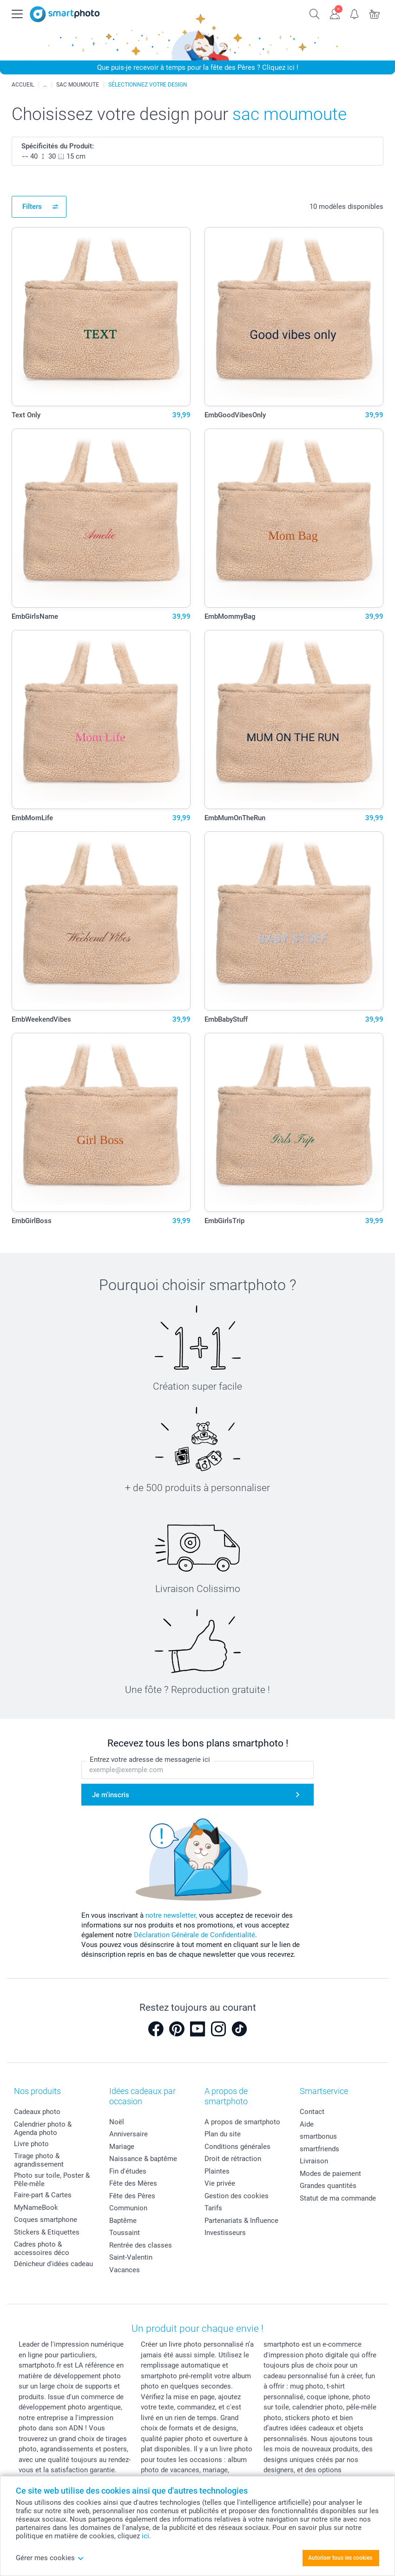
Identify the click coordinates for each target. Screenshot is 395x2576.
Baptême (123, 2220)
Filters (32, 206)
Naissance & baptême (143, 2158)
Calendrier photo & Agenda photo (43, 2128)
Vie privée (219, 2183)
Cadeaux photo (37, 2112)
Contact (312, 2112)
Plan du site (222, 2134)
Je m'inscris (110, 1795)
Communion (128, 2208)
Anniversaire (128, 2134)
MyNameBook (36, 2207)
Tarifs (213, 2208)
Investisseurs (225, 2232)
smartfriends (319, 2149)
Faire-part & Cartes (43, 2195)
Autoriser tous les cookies (340, 2558)
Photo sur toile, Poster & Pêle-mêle (52, 2179)
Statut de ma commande (338, 2198)
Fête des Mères (133, 2183)
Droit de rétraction (232, 2158)
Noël (116, 2122)
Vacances (124, 2270)
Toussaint (124, 2232)
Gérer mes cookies (50, 2558)
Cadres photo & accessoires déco (41, 2248)
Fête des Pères (132, 2196)
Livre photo (31, 2144)
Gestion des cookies (236, 2196)
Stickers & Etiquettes (46, 2232)
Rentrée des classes (140, 2245)
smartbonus (318, 2136)
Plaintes (217, 2171)
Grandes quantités (328, 2185)
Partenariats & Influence (241, 2220)
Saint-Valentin (130, 2257)
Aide (307, 2124)
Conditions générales (237, 2146)
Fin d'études (127, 2171)
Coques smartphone (45, 2219)
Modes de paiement (330, 2173)
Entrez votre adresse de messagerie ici (150, 1759)
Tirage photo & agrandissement (39, 2160)
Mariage (121, 2146)
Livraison (314, 2161)
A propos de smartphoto (242, 2122)
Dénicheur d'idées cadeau (53, 2264)
